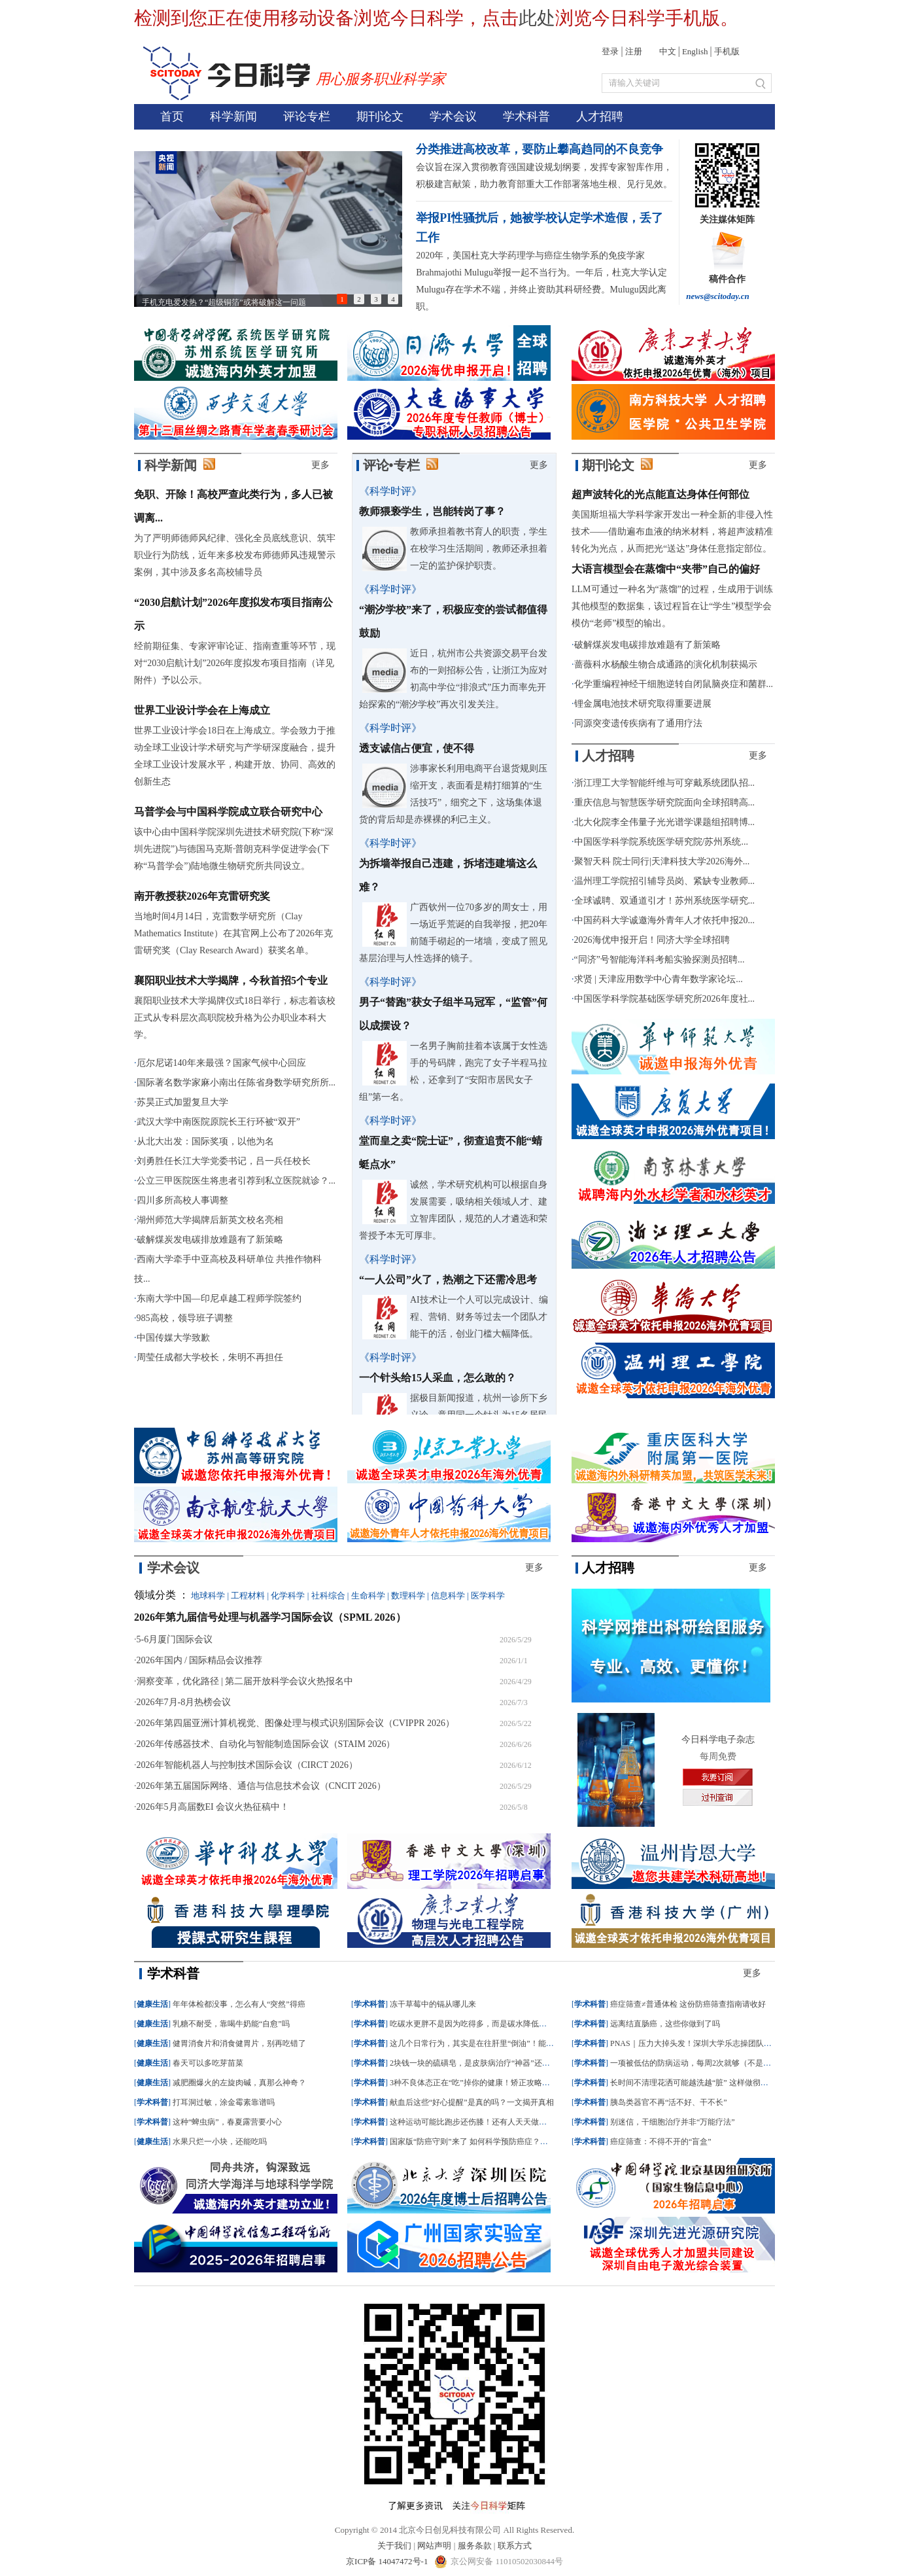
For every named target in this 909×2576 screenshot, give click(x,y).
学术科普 (526, 116)
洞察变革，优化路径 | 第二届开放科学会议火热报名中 (245, 1681)
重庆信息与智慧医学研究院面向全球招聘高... (664, 802)
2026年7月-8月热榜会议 (184, 1702)
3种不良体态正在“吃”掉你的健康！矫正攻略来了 (474, 2082)
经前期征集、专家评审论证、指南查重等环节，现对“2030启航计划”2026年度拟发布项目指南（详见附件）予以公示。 (234, 663)
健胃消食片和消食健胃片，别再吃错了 (239, 2043)
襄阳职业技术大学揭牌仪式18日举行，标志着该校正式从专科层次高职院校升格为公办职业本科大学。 (234, 1018)
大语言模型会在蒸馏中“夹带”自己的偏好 (666, 568)
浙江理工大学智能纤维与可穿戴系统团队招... (664, 783)
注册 (633, 51)
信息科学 (448, 1595)
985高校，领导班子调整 (185, 1318)
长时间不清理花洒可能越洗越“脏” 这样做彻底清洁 (697, 2082)
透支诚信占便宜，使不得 (416, 748)
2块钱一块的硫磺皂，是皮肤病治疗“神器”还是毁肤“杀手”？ (493, 2063)
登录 (610, 51)
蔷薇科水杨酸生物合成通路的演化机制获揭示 (665, 664)
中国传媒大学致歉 (173, 1338)
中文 (667, 51)
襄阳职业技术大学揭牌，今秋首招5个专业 (231, 980)
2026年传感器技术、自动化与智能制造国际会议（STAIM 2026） (266, 1744)
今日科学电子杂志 (718, 1739)
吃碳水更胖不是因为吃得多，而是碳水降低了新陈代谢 (484, 2023)
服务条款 (475, 2545)
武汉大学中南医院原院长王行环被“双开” (218, 1122)
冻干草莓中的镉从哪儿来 (433, 2004)
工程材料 (248, 1595)
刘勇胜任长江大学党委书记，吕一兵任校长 (224, 1161)
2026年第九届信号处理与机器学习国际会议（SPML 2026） (270, 1617)
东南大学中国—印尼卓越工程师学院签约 (219, 1298)
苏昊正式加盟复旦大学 (182, 1102)
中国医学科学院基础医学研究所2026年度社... (664, 999)
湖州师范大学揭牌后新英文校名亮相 (210, 1220)
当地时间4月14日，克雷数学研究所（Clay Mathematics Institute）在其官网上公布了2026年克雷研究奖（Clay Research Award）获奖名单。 (233, 933)
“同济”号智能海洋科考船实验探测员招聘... (659, 959)
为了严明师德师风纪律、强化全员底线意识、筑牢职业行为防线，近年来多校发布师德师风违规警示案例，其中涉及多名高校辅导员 (234, 555)
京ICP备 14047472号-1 (388, 2561)
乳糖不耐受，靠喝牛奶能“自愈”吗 (231, 2023)
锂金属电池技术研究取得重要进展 (643, 704)
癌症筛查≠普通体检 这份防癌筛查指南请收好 (688, 2004)
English (695, 51)
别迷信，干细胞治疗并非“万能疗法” (672, 2121)
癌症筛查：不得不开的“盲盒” (661, 2141)
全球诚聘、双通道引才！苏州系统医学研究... (664, 901)
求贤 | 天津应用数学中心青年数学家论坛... (658, 979)
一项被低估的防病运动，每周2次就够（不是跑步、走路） (710, 2063)
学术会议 (453, 116)
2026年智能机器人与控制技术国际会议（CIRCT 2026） (247, 1765)
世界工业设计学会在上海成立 (202, 710)
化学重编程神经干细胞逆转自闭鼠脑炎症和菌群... (674, 684)
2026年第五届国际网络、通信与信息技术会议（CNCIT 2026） (261, 1786)
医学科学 (488, 1595)
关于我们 (394, 2545)
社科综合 (328, 1595)
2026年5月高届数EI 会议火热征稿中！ (213, 1807)
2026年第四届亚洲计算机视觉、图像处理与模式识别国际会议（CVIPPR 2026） (296, 1723)
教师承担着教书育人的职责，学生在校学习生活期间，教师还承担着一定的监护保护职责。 (478, 549)
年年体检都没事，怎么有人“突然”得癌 (239, 2004)
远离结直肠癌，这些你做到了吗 (665, 2023)
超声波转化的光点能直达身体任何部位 (660, 494)
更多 (320, 465)
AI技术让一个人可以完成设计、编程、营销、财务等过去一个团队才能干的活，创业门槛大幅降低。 (479, 1317)
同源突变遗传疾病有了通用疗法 (638, 723)
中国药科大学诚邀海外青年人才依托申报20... (664, 920)
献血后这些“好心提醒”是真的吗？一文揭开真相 (472, 2102)
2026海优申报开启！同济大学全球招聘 (652, 940)
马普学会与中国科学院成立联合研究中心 (228, 811)
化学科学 (288, 1595)
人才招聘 (599, 116)
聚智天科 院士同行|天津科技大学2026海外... (662, 861)
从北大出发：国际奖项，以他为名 (205, 1141)
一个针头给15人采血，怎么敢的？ (437, 1377)
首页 (172, 116)
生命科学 (368, 1595)
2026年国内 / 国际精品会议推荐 (200, 1660)
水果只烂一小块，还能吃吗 (220, 2141)
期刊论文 (379, 116)
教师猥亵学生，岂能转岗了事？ (432, 511)
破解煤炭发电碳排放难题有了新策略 (210, 1239)
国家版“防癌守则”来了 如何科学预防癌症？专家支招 (481, 2141)
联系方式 (515, 2545)
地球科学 (208, 1595)
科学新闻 (233, 116)
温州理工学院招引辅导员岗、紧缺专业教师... (664, 881)
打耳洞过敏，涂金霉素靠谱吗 (224, 2102)
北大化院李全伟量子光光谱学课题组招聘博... (664, 822)
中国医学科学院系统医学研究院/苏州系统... (661, 842)
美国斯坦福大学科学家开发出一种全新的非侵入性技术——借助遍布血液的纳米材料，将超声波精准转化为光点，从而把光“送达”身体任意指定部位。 (672, 532)
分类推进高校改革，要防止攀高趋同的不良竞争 (539, 149)
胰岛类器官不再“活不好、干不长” (668, 2102)
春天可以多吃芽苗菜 (208, 2063)
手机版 (727, 51)
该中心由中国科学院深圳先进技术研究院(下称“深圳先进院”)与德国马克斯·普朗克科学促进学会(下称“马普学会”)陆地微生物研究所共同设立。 (234, 849)
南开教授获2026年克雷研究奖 (202, 896)
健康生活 (152, 2004)
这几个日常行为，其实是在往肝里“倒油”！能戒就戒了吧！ (491, 2043)
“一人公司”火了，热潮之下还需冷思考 (448, 1279)
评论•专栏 (391, 465)
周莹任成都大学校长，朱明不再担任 (210, 1357)
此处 (537, 18)
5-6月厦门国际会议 (175, 1639)
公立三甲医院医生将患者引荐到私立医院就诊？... (236, 1181)
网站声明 (434, 2545)
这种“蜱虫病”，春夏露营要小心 (227, 2121)
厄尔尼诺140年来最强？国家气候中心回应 (221, 1063)
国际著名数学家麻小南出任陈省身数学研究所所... (236, 1082)
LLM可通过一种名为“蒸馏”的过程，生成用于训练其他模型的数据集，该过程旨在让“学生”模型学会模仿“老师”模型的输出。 (672, 606)
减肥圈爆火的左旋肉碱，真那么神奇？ (239, 2082)
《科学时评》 (390, 491)
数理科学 (408, 1595)
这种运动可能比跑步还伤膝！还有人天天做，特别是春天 (488, 2121)
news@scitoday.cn (717, 296)
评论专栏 (306, 116)
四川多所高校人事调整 (182, 1200)
